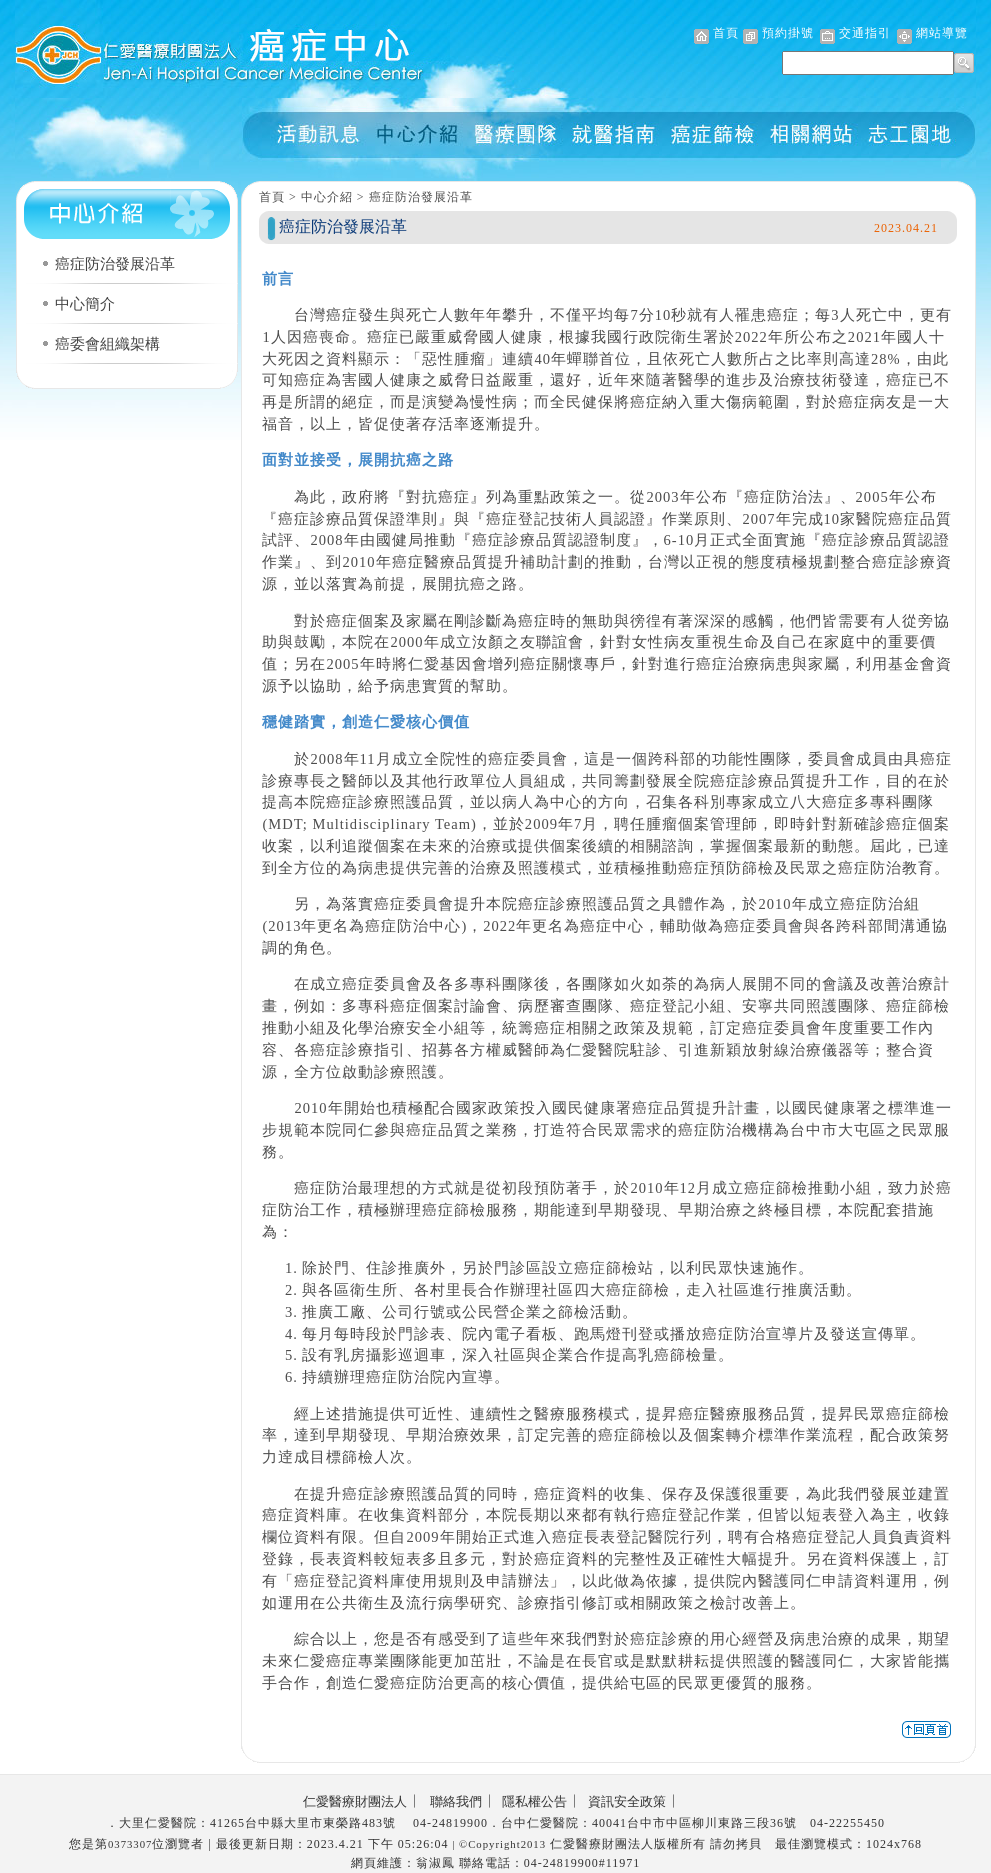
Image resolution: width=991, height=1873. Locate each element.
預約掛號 (788, 33)
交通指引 (865, 33)
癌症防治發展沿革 (115, 264)
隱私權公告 (534, 1801)
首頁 (726, 33)
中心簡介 (85, 304)
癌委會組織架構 (107, 344)
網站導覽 (942, 33)
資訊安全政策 (627, 1801)
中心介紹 (327, 197)
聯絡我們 (456, 1801)
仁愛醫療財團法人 (355, 1801)
